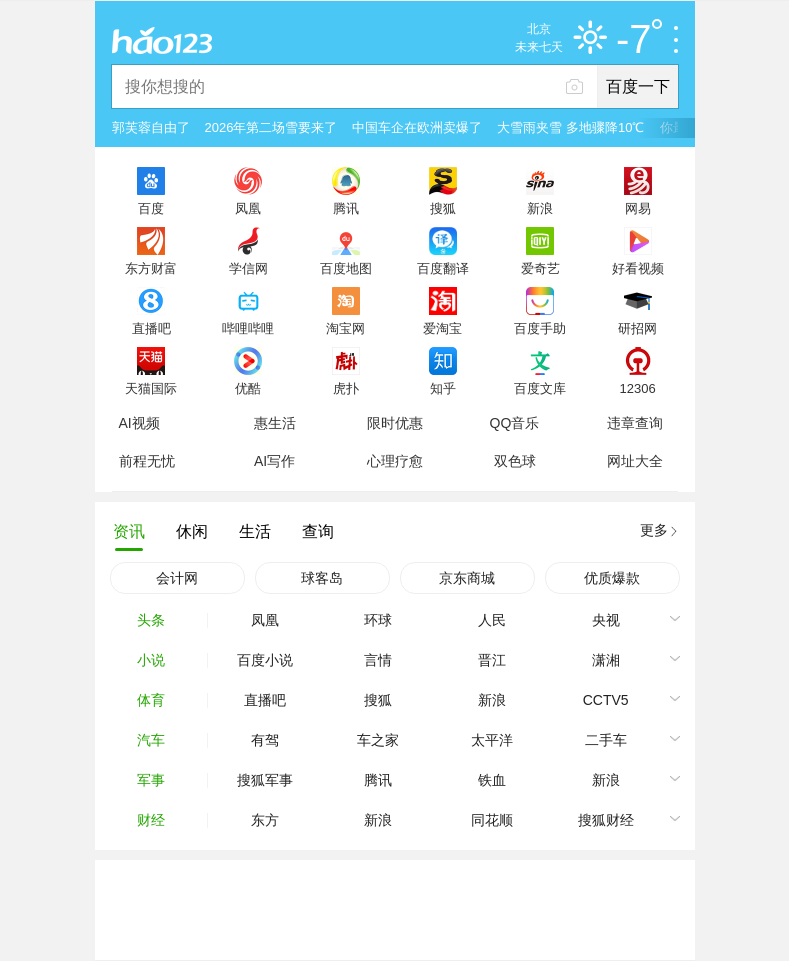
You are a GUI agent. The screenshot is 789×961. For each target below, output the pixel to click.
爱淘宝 (442, 328)
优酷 (248, 388)
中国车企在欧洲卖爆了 (417, 127)
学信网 (248, 268)
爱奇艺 (540, 268)
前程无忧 (147, 461)
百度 (151, 208)
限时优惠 (395, 423)
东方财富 (151, 268)
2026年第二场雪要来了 (271, 127)
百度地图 (346, 268)
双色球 (515, 461)
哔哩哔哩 (248, 328)
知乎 (443, 388)
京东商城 (467, 578)
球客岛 (322, 578)
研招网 (637, 328)
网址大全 (635, 461)
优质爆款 (612, 578)
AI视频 (139, 423)
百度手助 (540, 328)
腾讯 (346, 208)
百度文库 (540, 388)
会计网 (177, 578)
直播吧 (151, 328)
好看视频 (638, 268)
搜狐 (443, 208)
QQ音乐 (515, 423)
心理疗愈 (395, 461)
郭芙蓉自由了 (151, 127)
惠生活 (275, 423)
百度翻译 (443, 268)
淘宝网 (345, 328)
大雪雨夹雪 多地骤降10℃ (570, 127)
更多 (654, 530)
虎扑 (346, 388)
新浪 (540, 208)
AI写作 (274, 461)
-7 (639, 40)
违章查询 (635, 423)
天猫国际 (151, 388)
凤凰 (248, 208)
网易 (638, 208)
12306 (637, 388)
